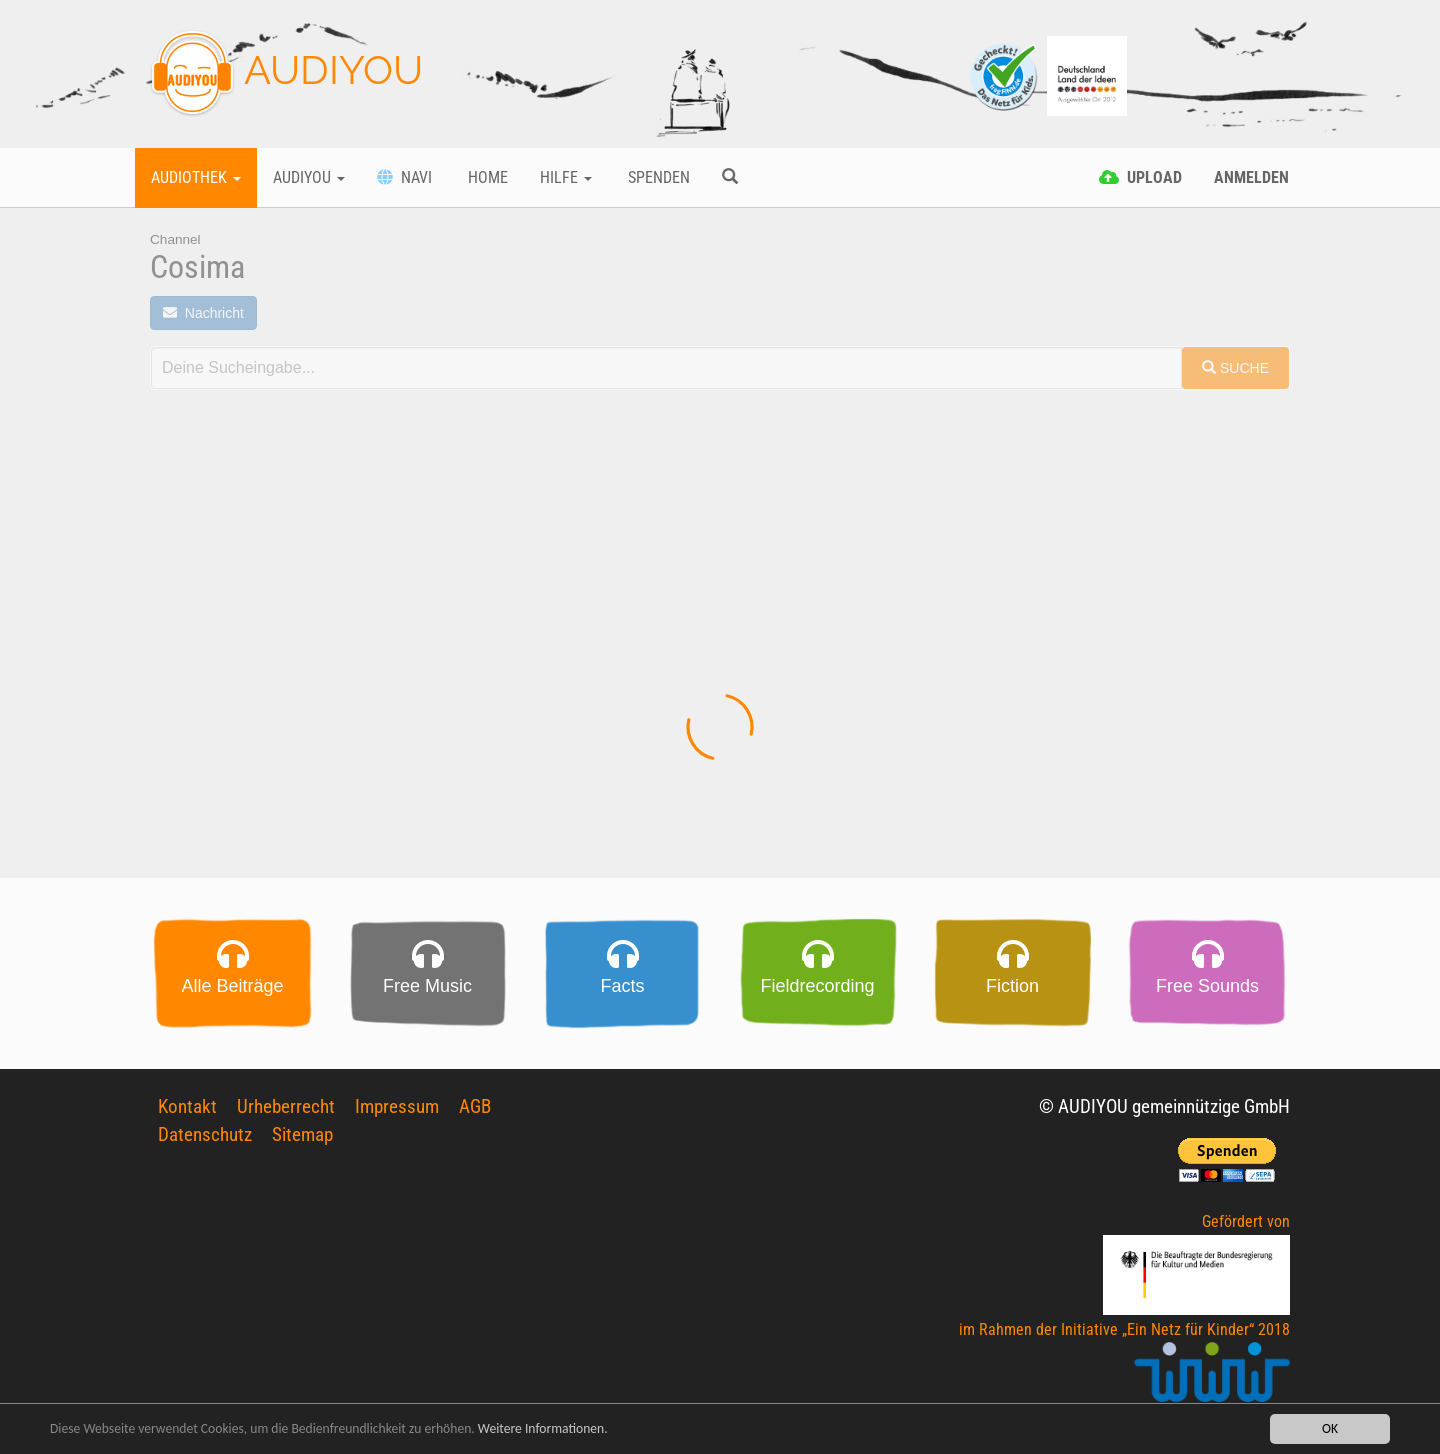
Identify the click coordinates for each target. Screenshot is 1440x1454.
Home (486, 177)
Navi (404, 177)
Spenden (657, 177)
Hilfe (566, 177)
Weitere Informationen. (543, 1429)
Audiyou (309, 177)
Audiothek (196, 177)
